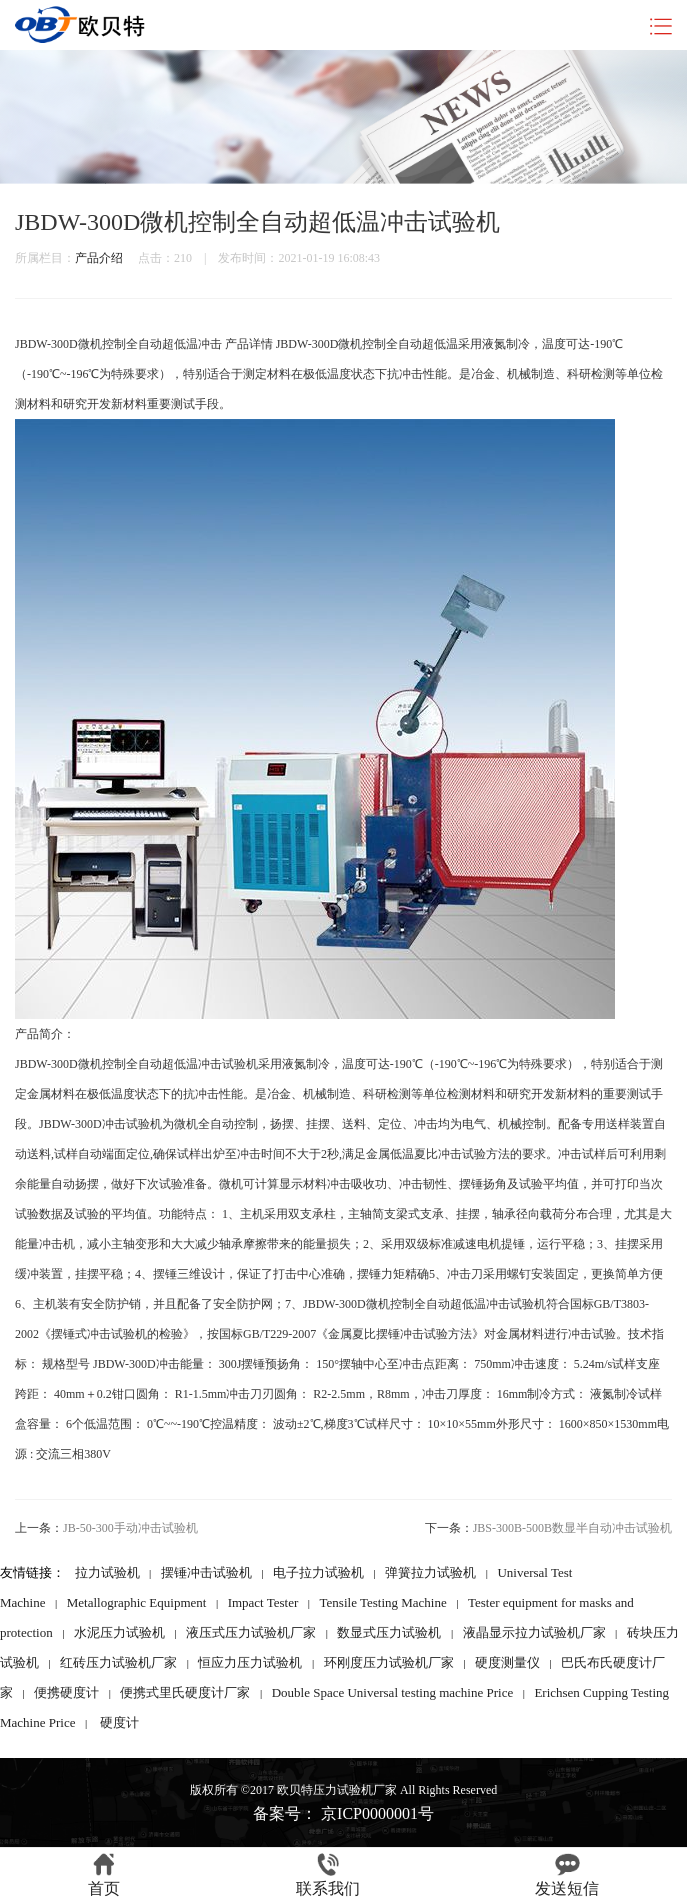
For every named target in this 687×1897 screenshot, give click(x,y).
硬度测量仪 (507, 1662)
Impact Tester (263, 1602)
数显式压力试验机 (389, 1632)
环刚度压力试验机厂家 (389, 1662)
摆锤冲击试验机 (206, 1572)
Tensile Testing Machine (383, 1602)
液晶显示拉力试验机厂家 (534, 1632)
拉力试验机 (107, 1572)
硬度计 (119, 1722)
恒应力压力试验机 (250, 1662)
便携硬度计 (66, 1692)
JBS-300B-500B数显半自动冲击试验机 (572, 1528)
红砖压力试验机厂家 (118, 1662)
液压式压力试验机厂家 (251, 1632)
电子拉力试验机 (318, 1572)
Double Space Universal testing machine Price (393, 1692)
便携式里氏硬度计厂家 (185, 1692)
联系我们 (328, 1875)
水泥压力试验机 (119, 1632)
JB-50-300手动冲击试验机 (130, 1528)
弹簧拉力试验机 (430, 1572)
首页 (104, 1875)
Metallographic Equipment (137, 1602)
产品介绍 (99, 258)
